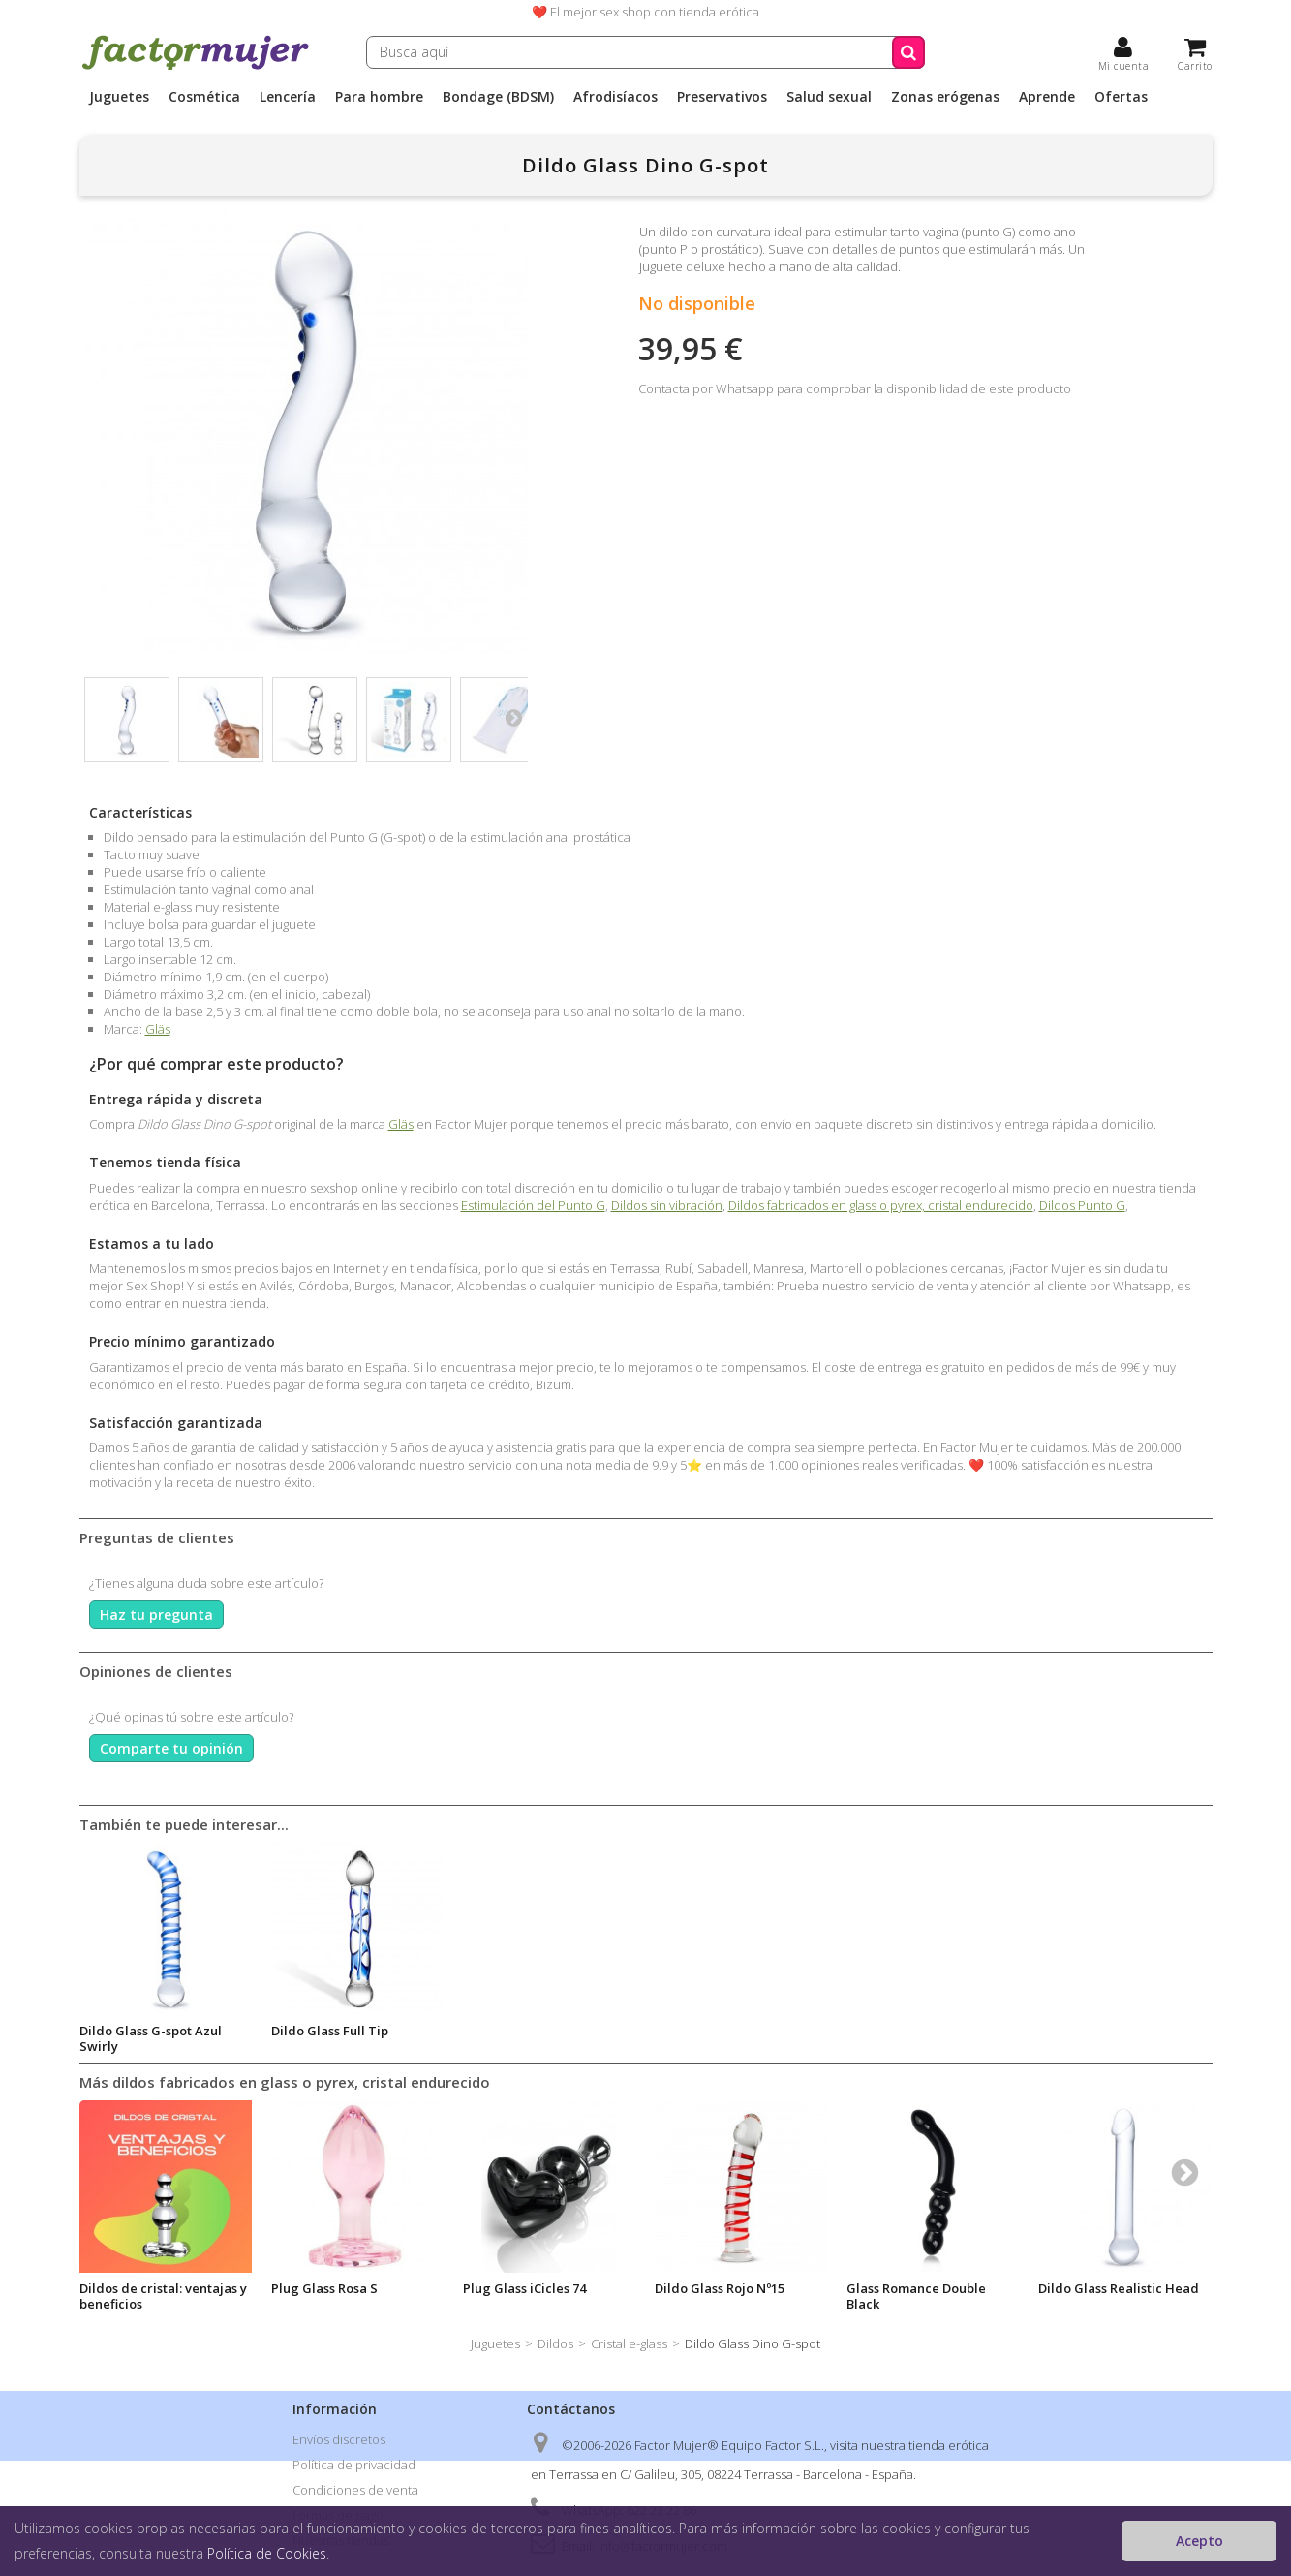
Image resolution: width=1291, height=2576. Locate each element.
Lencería (288, 97)
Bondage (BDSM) (498, 97)
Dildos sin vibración (666, 1205)
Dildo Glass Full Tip (329, 2030)
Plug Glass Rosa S (324, 2288)
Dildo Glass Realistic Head (1118, 2288)
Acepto (1199, 2540)
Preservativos (722, 97)
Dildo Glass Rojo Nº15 (719, 2288)
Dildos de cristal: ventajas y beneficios (163, 2296)
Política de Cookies (266, 2553)
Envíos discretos (338, 2439)
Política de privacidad (353, 2464)
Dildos (555, 2343)
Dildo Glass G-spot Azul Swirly (150, 2038)
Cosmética (204, 97)
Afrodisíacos (615, 97)
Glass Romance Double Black (916, 2296)
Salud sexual (829, 97)
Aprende (1047, 97)
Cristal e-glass (629, 2343)
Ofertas (1121, 97)
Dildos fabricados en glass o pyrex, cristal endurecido (880, 1205)
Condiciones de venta (355, 2489)
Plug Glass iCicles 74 (524, 2288)
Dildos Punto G (1082, 1205)
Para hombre (379, 97)
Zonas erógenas (945, 97)
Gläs (157, 1029)
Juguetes (119, 97)
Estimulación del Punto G (533, 1205)
